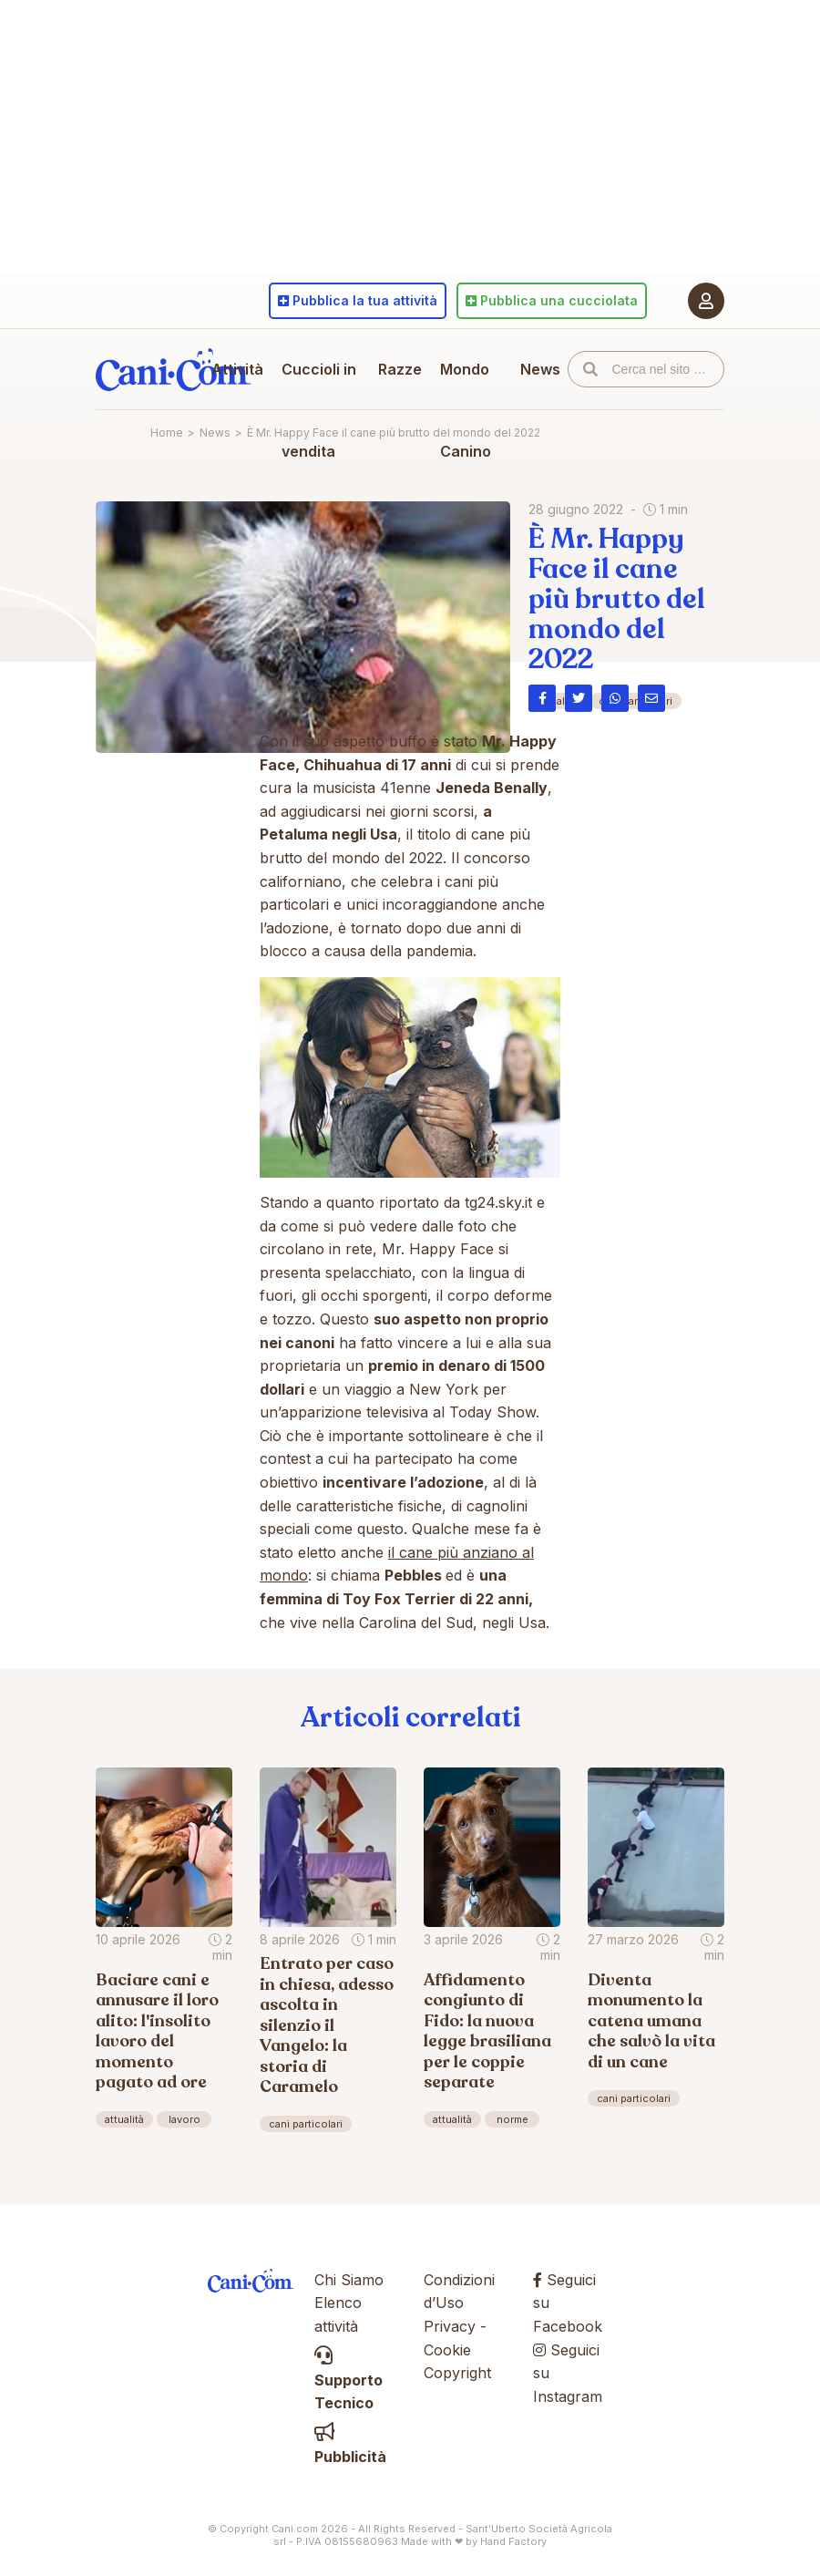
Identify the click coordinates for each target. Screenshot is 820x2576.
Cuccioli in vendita (319, 410)
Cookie (447, 2350)
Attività (237, 369)
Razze (400, 369)
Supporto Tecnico (348, 2379)
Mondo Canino (465, 410)
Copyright (457, 2373)
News (540, 369)
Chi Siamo (349, 2280)
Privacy (450, 2326)
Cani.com (173, 369)
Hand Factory (513, 2541)
